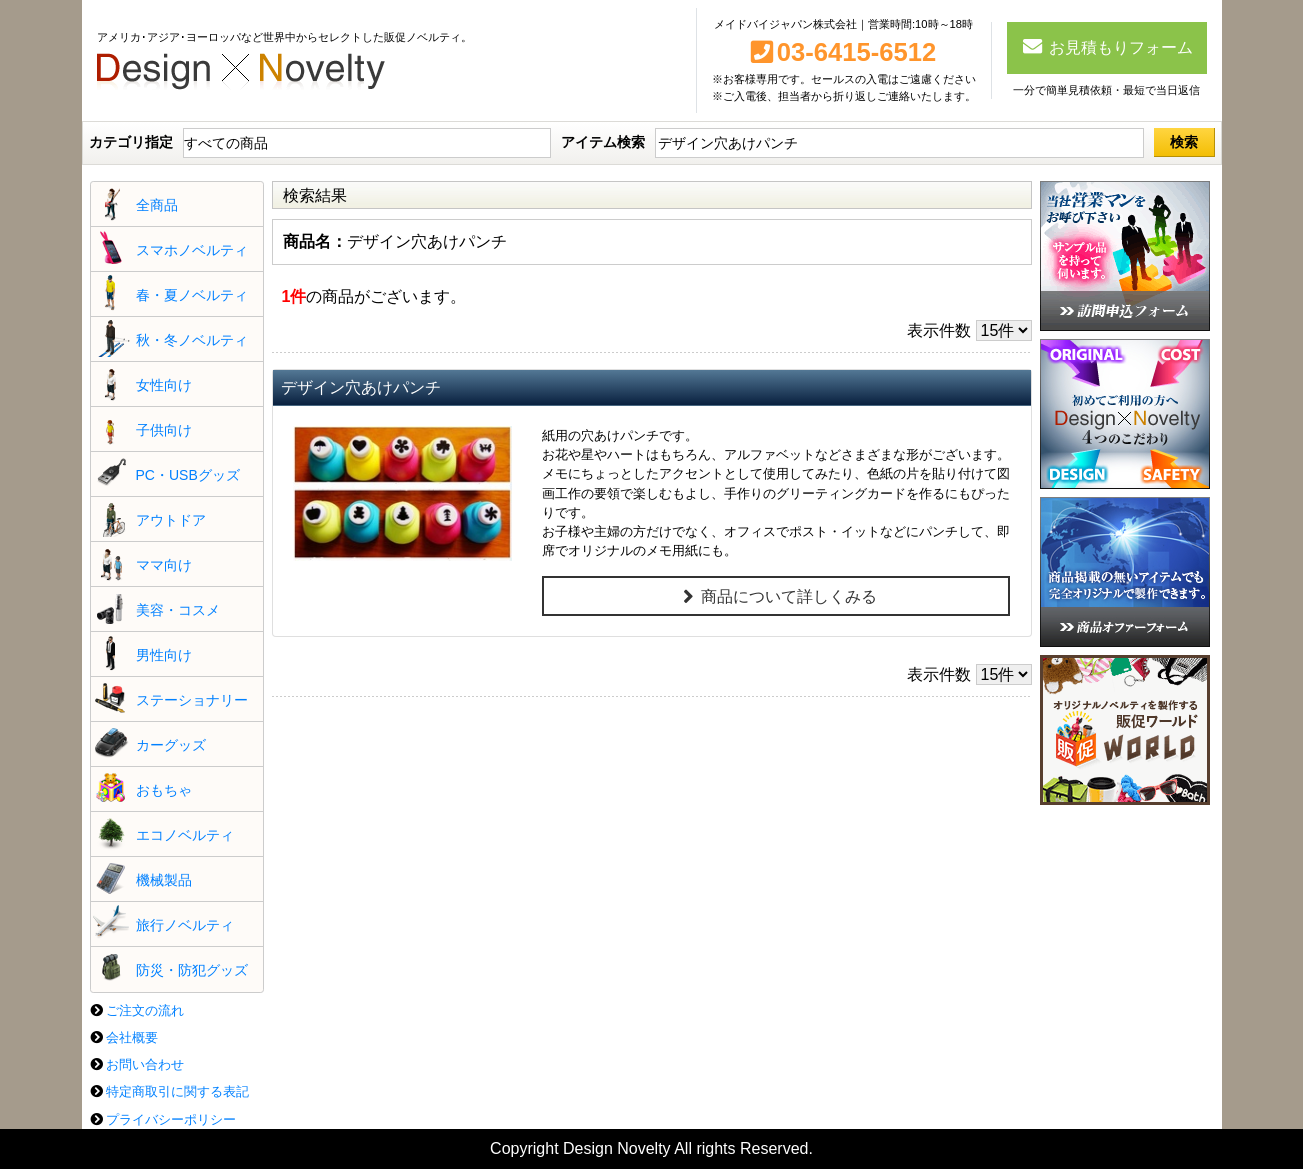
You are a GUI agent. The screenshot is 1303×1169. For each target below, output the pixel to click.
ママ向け (164, 565)
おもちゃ (164, 790)
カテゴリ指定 (131, 142)
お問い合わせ (145, 1064)
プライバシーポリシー (171, 1119)
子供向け (164, 430)
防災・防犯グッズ (192, 970)
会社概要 (132, 1037)
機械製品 (164, 880)
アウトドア (171, 520)
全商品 (157, 205)
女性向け (164, 385)
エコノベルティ (185, 835)
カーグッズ (171, 745)
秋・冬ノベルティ (192, 340)
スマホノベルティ (192, 250)
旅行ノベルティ (185, 925)
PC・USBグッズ (188, 475)
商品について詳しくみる (776, 597)
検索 (1184, 142)
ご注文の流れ (145, 1010)
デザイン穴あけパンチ (361, 387)
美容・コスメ (178, 610)
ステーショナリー (192, 700)
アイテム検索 (603, 142)
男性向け (164, 655)
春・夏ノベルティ (192, 295)
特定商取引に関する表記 (177, 1091)
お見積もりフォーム (1106, 46)
